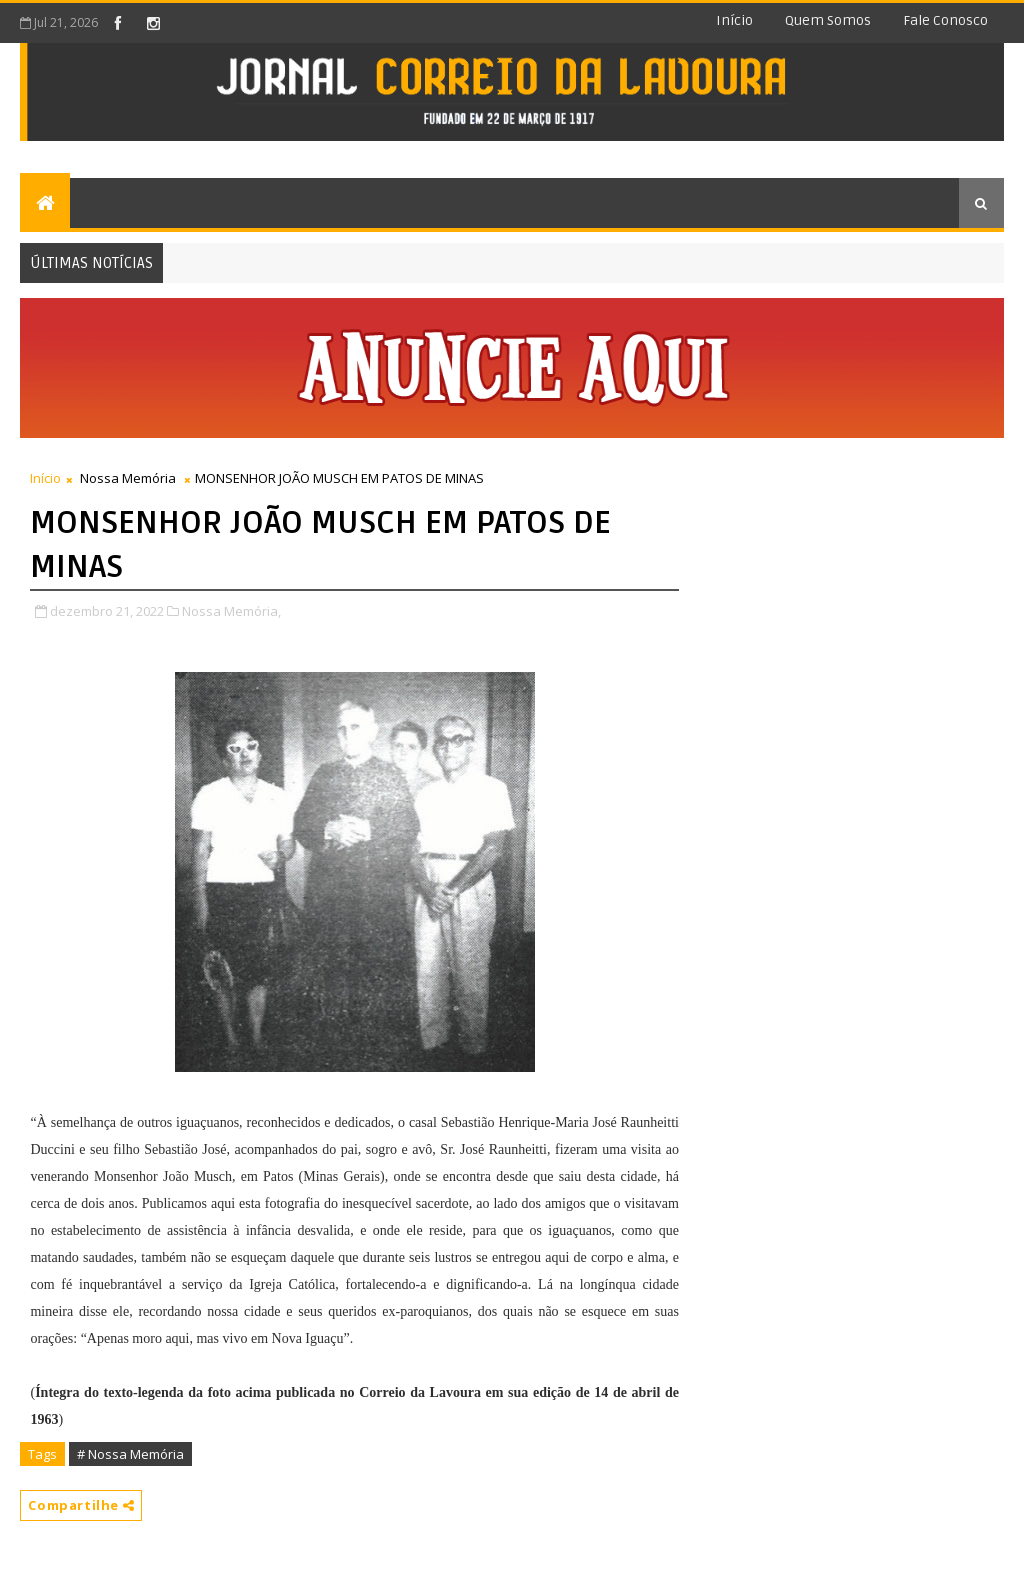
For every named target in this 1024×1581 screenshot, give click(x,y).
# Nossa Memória (130, 1454)
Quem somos (828, 20)
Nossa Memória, (231, 611)
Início (734, 20)
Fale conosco (945, 20)
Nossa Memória (128, 478)
